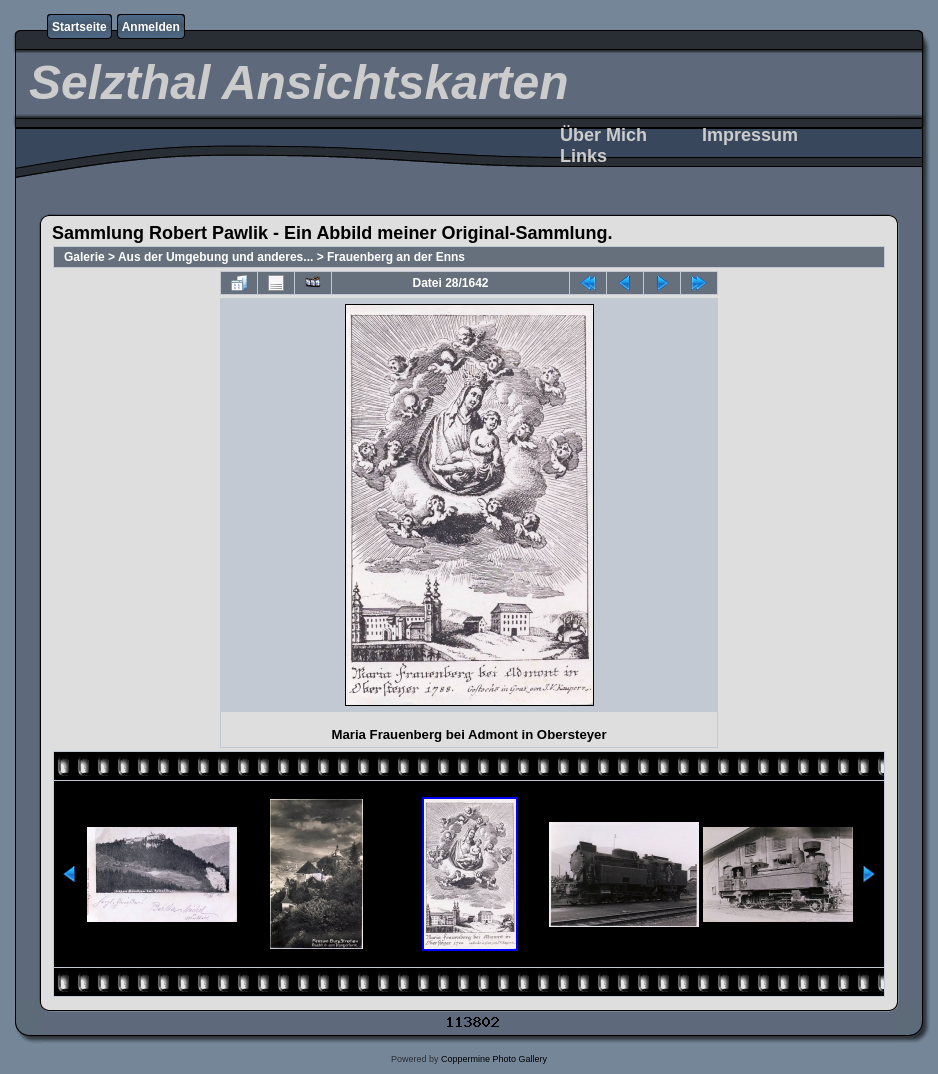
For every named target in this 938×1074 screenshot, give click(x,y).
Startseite (79, 27)
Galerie (84, 257)
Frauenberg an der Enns (396, 257)
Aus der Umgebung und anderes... (215, 257)
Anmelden (151, 27)
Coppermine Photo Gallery (494, 1059)
